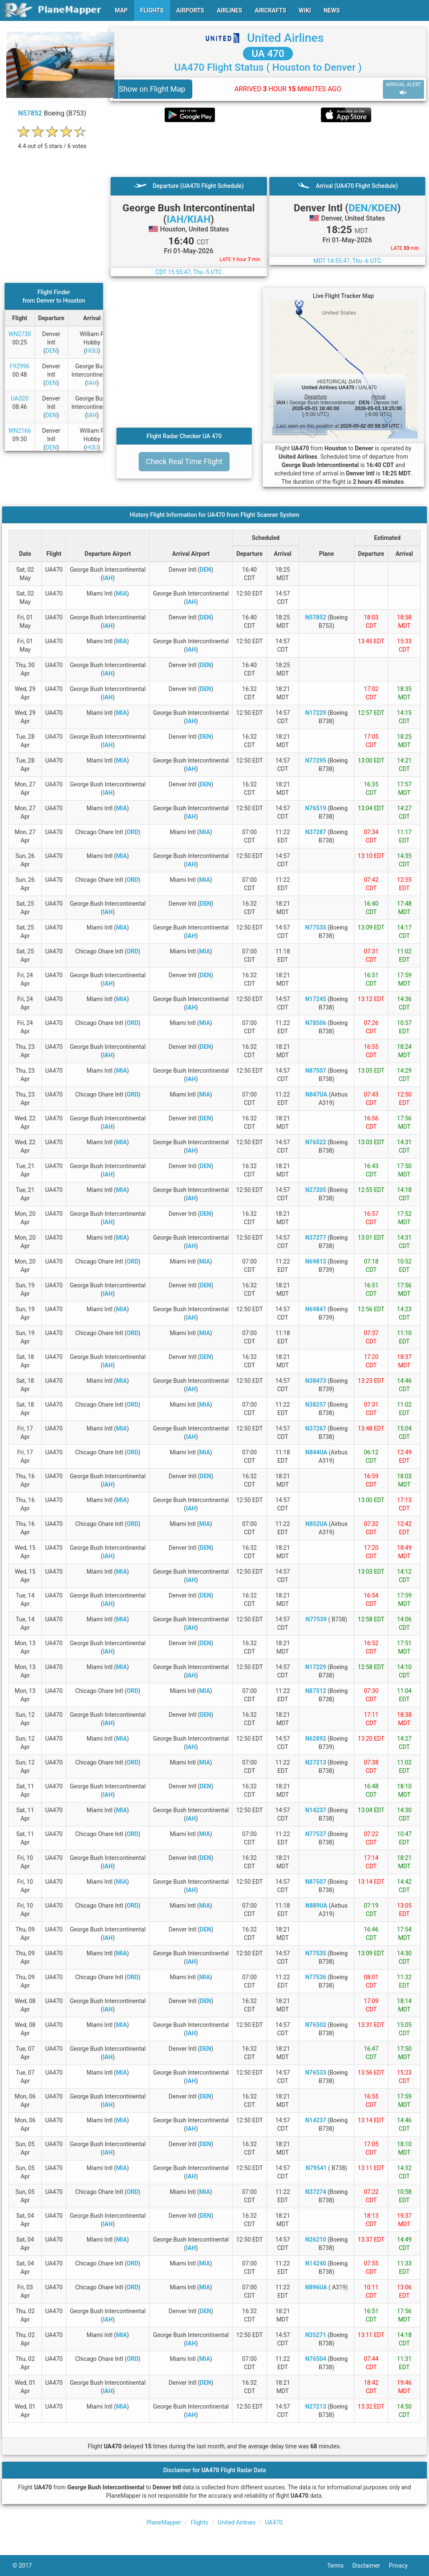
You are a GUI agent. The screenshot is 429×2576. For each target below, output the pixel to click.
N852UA (316, 1523)
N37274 (315, 2191)
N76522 (315, 1142)
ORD (132, 832)
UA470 (274, 2522)
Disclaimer (370, 2565)
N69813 (315, 1261)
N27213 (315, 1762)
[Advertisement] (267, 149)
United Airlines (285, 38)
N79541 (316, 2168)
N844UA (316, 1452)
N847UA (316, 1094)
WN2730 (19, 334)
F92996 (19, 366)
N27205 (315, 1190)
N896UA (316, 2287)
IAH (92, 383)
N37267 (315, 1428)
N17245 (315, 999)
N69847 (315, 1309)
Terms (339, 2565)
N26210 (315, 2239)
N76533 (315, 2072)
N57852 (30, 113)
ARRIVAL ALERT (403, 89)
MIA (121, 593)
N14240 (315, 2263)
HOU (92, 350)
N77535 (315, 927)
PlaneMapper (164, 2522)
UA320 (19, 398)
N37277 (315, 1237)
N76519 (315, 808)
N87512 (315, 1690)
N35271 (315, 2335)
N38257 (315, 1404)
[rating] (52, 141)
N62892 (315, 1738)
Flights (199, 2522)
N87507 (315, 1070)
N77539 (316, 1619)
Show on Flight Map (152, 89)
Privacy (402, 2565)
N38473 (315, 1380)
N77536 (315, 1977)
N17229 (315, 712)
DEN (51, 350)
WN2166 (19, 430)
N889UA (316, 1905)
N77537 (315, 1834)
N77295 (315, 760)
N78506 (315, 1023)
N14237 (315, 1810)
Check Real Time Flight (184, 461)
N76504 (315, 2358)
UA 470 (267, 53)
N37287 (315, 832)
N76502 (315, 2024)
